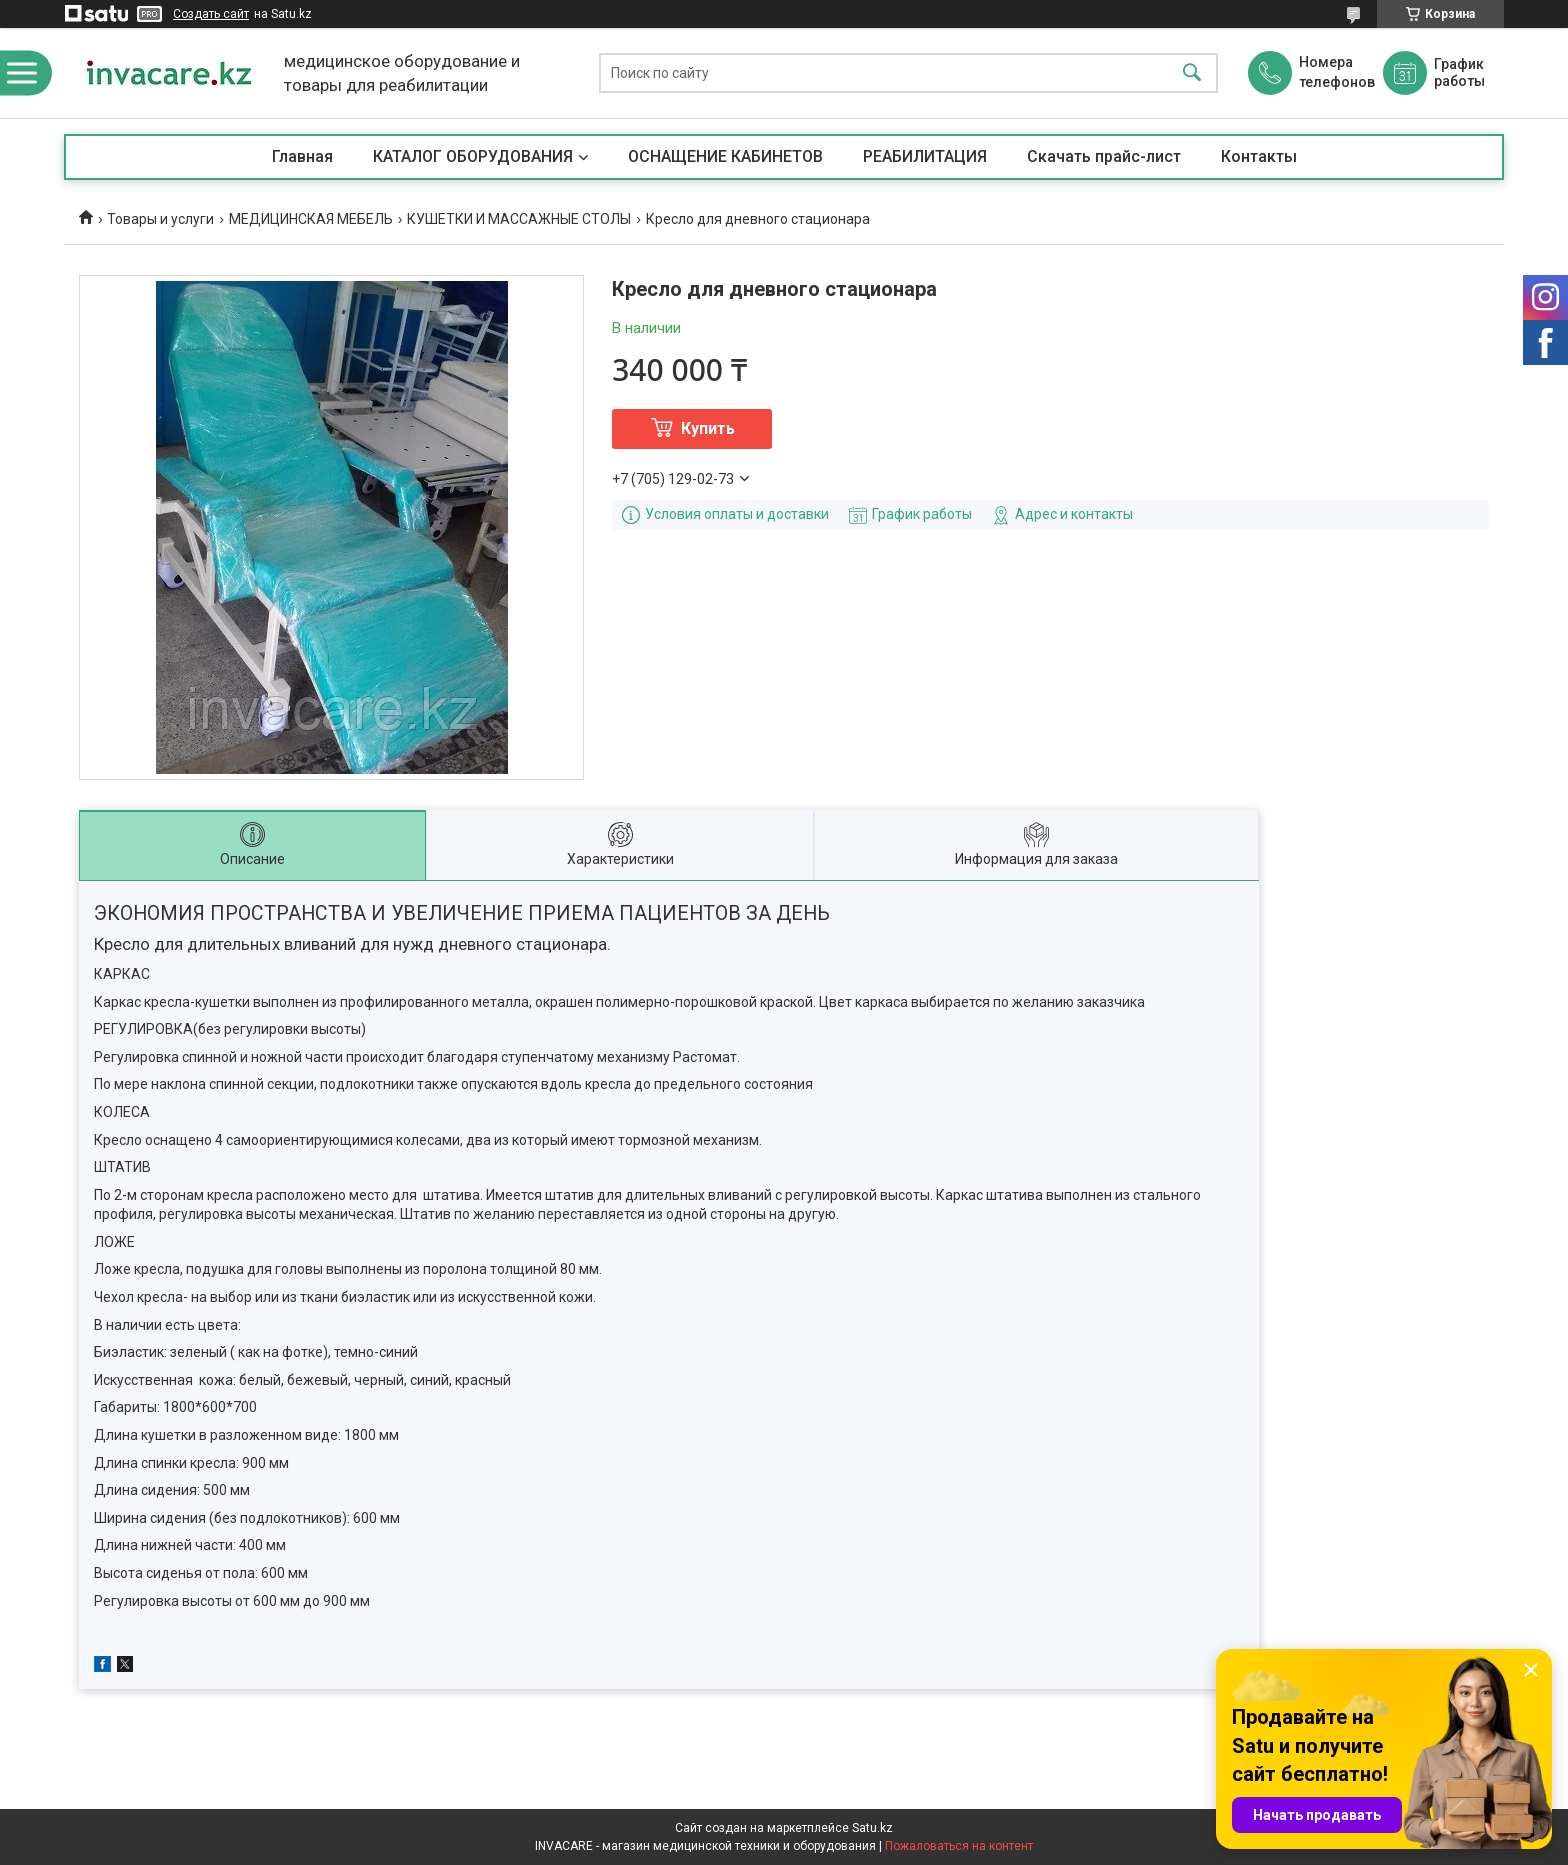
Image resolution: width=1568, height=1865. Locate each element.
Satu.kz (872, 1828)
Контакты (1259, 156)
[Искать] (1192, 73)
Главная (302, 156)
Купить (708, 428)
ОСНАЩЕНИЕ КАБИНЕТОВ (725, 156)
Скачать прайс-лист (1104, 156)
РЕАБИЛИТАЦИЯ (925, 156)
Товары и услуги (160, 219)
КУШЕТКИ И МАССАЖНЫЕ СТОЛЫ (519, 219)
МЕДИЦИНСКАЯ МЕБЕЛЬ (311, 219)
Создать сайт (211, 14)
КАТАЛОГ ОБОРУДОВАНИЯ (473, 156)
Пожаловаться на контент (959, 1846)
